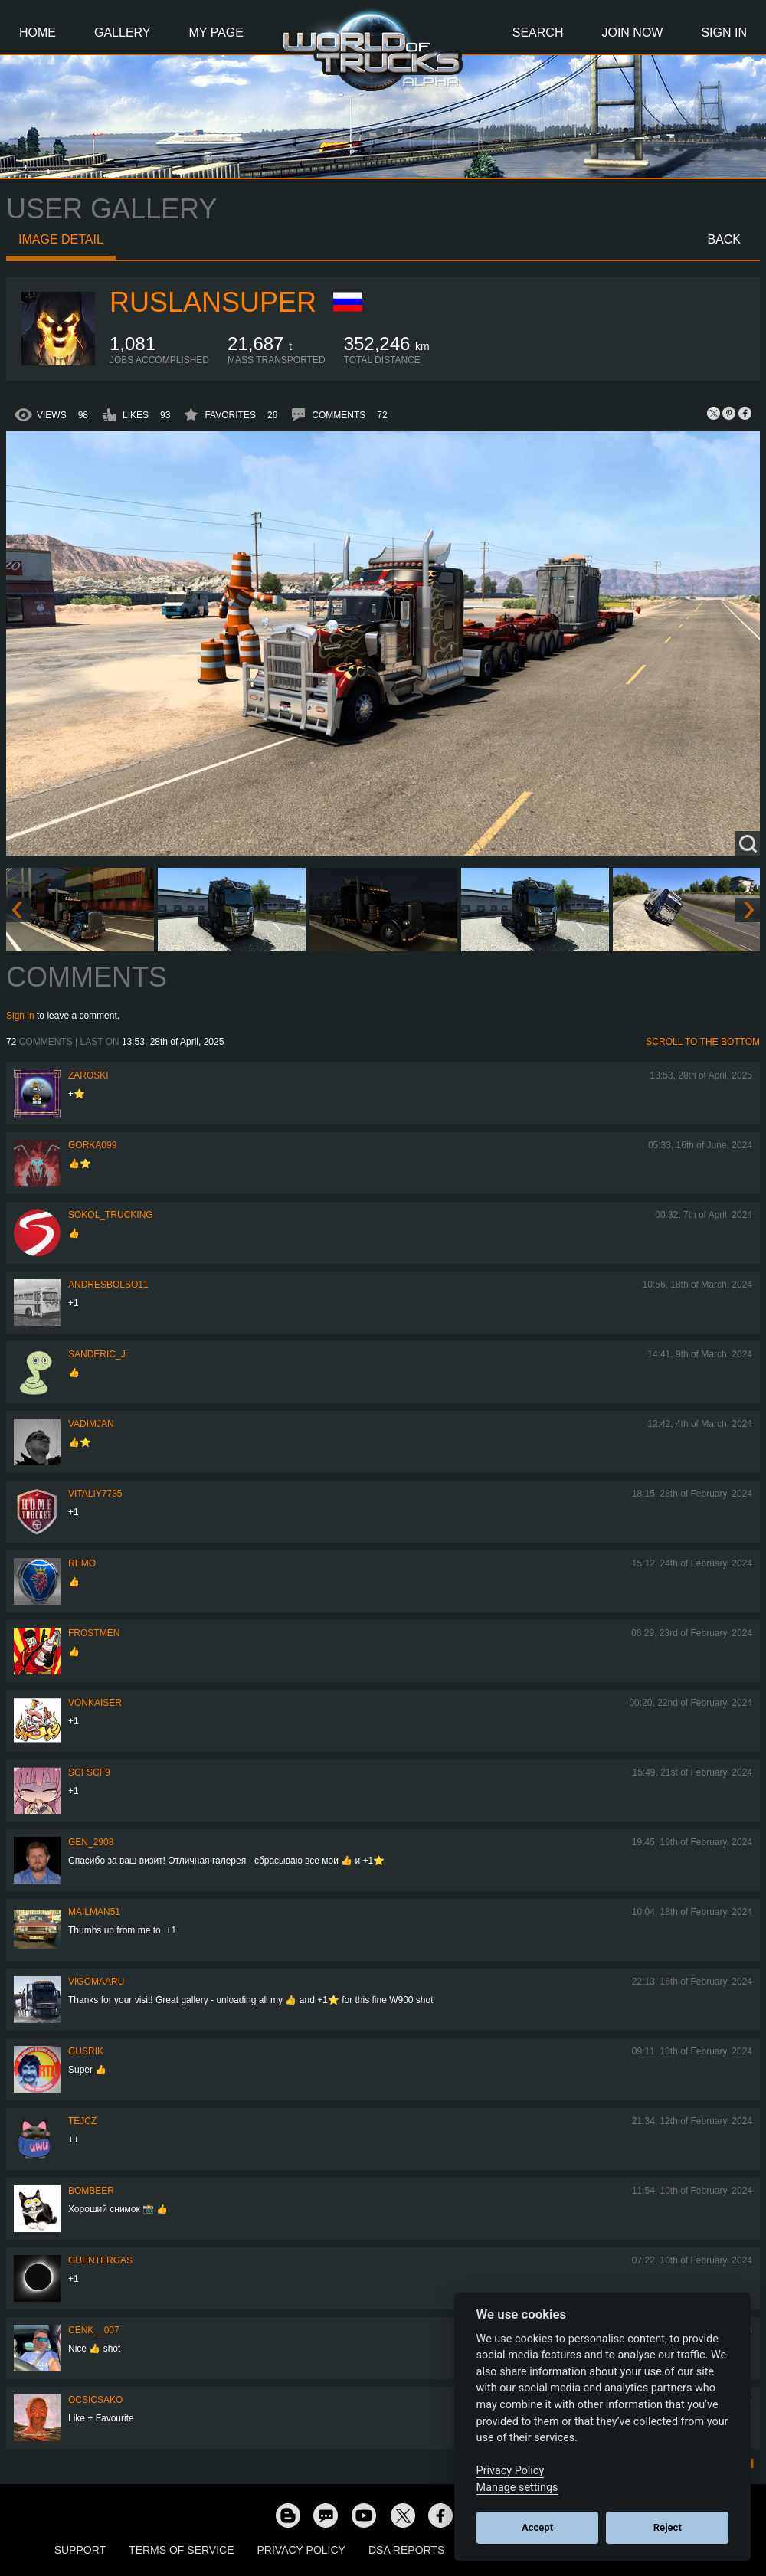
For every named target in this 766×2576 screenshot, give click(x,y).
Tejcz (82, 2121)
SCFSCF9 (89, 1772)
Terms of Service (181, 2550)
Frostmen (93, 1633)
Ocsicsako (95, 2399)
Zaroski (88, 1075)
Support (80, 2550)
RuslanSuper (213, 302)
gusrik (85, 2051)
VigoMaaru (96, 1981)
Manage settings (517, 2487)
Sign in (20, 1015)
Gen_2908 (90, 1842)
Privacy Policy (301, 2550)
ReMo (82, 1563)
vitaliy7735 (95, 1493)
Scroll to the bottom (703, 1041)
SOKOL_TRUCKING (110, 1214)
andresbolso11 (108, 1284)
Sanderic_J (97, 1354)
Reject (667, 2527)
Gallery (122, 32)
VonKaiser (95, 1702)
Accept (537, 2527)
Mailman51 (94, 1912)
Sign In (724, 32)
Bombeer (91, 2190)
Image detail (60, 239)
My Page (216, 32)
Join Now (632, 32)
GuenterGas (100, 2260)
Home (37, 32)
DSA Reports (406, 2550)
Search (538, 32)
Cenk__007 (93, 2330)
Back (724, 239)
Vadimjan (91, 1424)
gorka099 (92, 1145)
